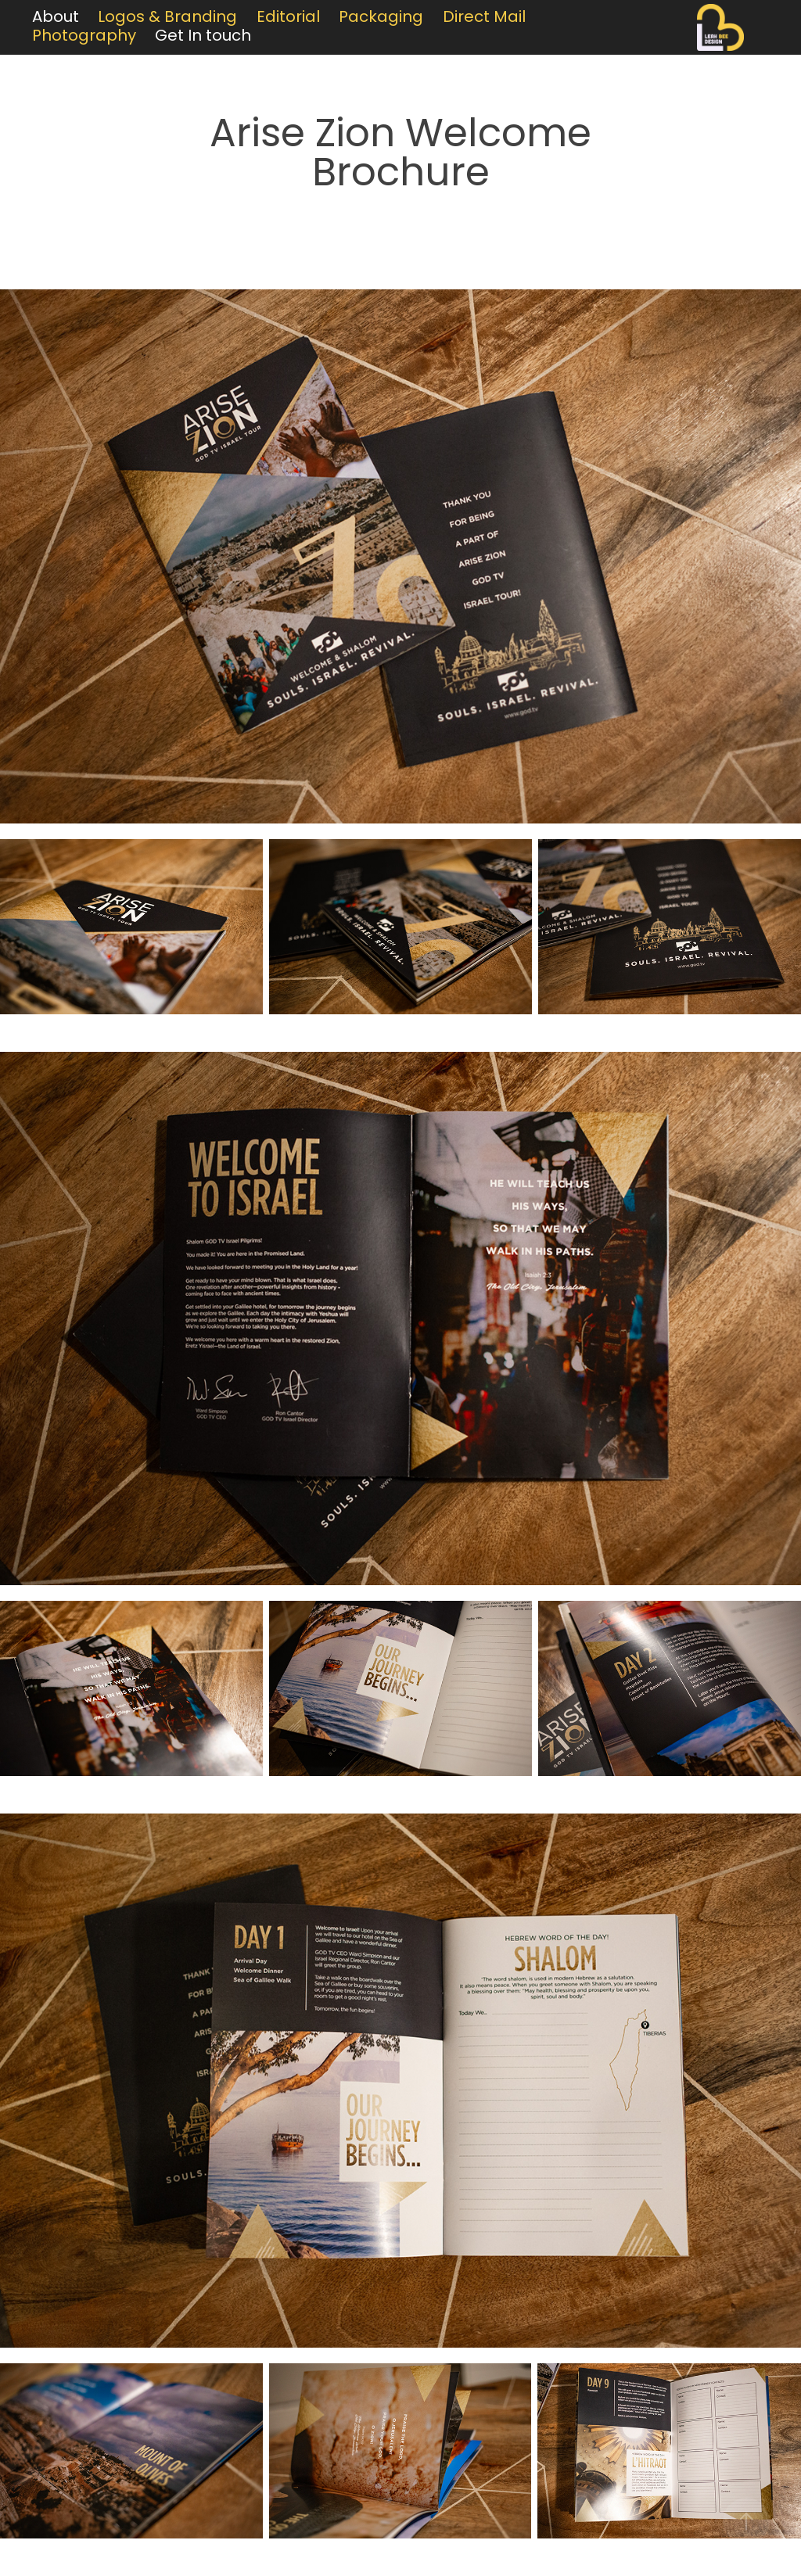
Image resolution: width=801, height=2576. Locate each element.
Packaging (381, 17)
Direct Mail (484, 17)
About (55, 17)
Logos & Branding (167, 17)
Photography (84, 36)
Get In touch (203, 36)
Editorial (288, 17)
